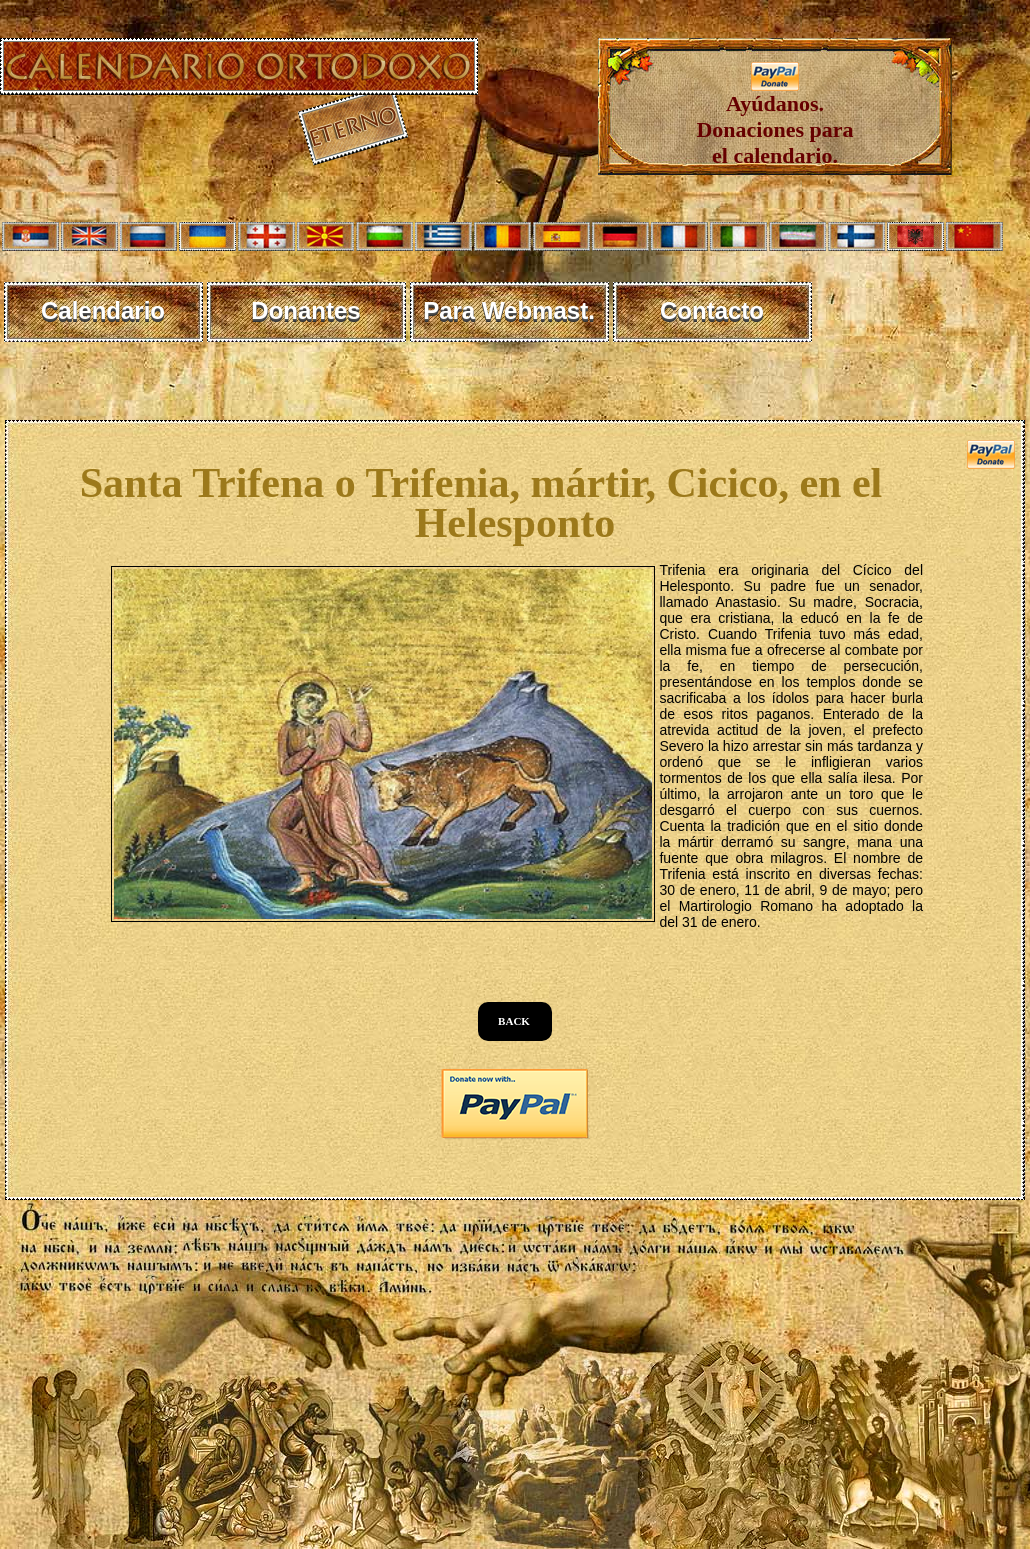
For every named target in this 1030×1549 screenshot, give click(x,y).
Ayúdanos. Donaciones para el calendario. (774, 119)
